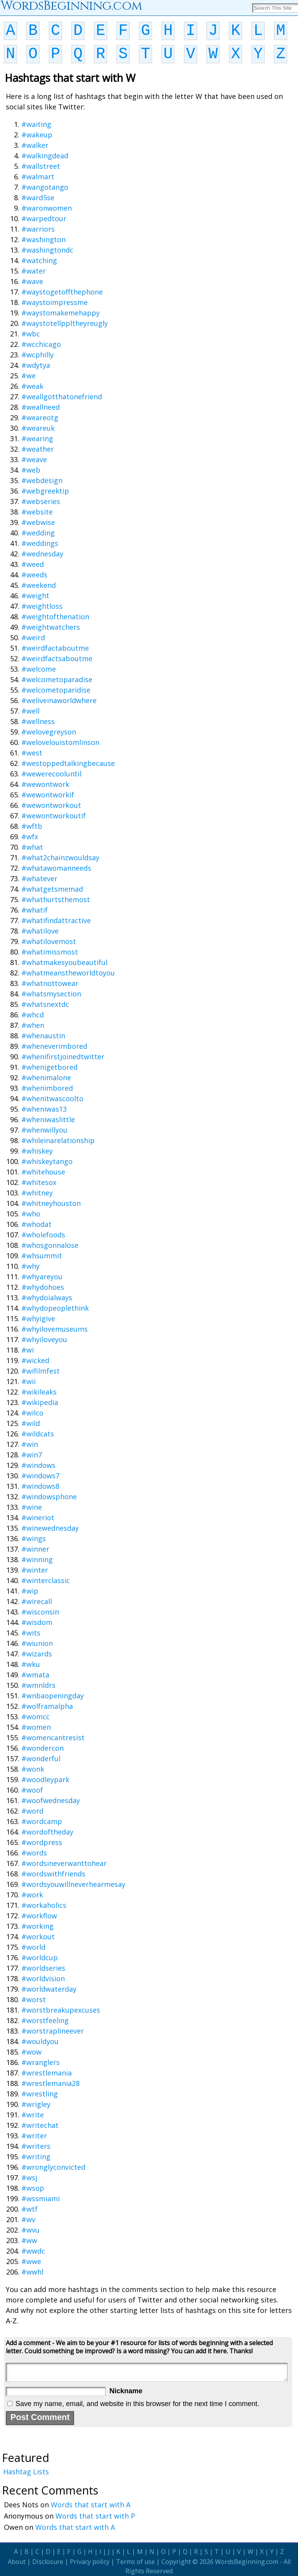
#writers (35, 2146)
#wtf (29, 2209)
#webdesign (41, 480)
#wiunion (37, 1643)
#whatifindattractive (56, 920)
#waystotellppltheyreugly (64, 323)
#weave (34, 459)
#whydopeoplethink (55, 1308)
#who (30, 1213)
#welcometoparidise (55, 690)
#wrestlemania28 (50, 2083)
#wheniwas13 (44, 1109)
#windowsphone (49, 1496)
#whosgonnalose (49, 1245)
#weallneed (40, 407)
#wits (30, 1632)
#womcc (35, 1716)
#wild (30, 1423)
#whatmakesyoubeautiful (64, 962)
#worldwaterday (48, 1989)
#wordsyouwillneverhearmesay (73, 1884)
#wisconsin (40, 1611)
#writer (34, 2135)
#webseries (40, 501)
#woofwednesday (50, 1800)
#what (32, 847)
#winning (37, 1559)
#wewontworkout (51, 805)
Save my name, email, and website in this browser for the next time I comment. (137, 2404)
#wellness (38, 721)
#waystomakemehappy (60, 312)
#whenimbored (47, 1088)
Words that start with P (95, 2516)
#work (32, 1894)
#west (31, 752)
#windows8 (40, 1486)
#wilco (32, 1412)
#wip (29, 1590)
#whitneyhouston (51, 1203)
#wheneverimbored (54, 1046)
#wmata (35, 1674)
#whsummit (41, 1255)
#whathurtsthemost (55, 899)
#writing (35, 2156)
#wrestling (39, 2093)
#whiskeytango (47, 1161)
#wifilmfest (40, 1370)
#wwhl (32, 2271)
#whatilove (40, 930)
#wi (27, 1350)
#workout (38, 1936)
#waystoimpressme (54, 302)
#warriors (38, 229)
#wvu (30, 2230)
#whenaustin (43, 1035)
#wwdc (33, 2251)
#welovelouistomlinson (60, 742)
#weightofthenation (55, 616)
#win (29, 1444)
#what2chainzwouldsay (60, 857)
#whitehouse (43, 1171)
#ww (29, 2240)
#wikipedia (39, 1402)
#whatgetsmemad (52, 889)
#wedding (38, 532)
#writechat (40, 2125)
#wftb (31, 826)
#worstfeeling (45, 2020)
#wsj (29, 2177)
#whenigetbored (49, 1067)
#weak (32, 386)
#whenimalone (46, 1077)
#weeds (34, 574)
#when (32, 1025)
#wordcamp (41, 1821)
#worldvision (43, 1978)
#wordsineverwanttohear (64, 1863)
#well (30, 710)
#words (34, 1852)
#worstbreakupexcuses (60, 2010)
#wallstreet (40, 166)
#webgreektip (45, 490)
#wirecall (36, 1601)
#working (37, 1926)
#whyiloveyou (44, 1339)
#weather (37, 449)
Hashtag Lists (26, 2471)
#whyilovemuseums (54, 1329)
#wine (31, 1507)
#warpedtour (43, 218)
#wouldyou (40, 2041)
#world (33, 1947)
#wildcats (37, 1433)
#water (33, 270)
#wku (30, 1664)
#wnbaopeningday (52, 1695)
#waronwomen (46, 208)
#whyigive (38, 1318)
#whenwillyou (44, 1130)
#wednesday (42, 553)
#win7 (31, 1454)
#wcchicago (41, 344)
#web (30, 470)
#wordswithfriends (53, 1873)
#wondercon (42, 1748)
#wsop (32, 2188)
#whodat (36, 1224)
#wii (28, 1381)
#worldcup (39, 1957)
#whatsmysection (51, 993)
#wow (31, 2051)
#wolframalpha (47, 1706)
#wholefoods (43, 1234)
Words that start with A (90, 2504)
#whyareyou (41, 1276)
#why (30, 1266)
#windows (38, 1465)
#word (32, 1810)
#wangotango (44, 187)
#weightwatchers (50, 627)
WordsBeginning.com (246, 2561)
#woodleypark (45, 1779)
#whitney (37, 1192)
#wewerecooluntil (51, 773)
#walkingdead (44, 155)
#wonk (32, 1769)
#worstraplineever (52, 2031)
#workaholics (43, 1905)
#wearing (37, 438)
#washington (43, 239)
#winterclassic (45, 1580)
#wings (33, 1538)
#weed (32, 564)
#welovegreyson (48, 731)
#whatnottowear (49, 983)
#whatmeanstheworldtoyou (68, 972)
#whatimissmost (49, 951)
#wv (28, 2219)
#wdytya (35, 365)
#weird (33, 637)
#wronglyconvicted (53, 2167)
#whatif (34, 910)
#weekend (38, 585)
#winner (35, 1549)
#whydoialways (46, 1297)
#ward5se (37, 197)
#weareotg (39, 417)
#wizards (36, 1653)
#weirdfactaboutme (55, 648)
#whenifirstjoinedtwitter (62, 1056)
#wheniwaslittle (48, 1119)
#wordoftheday (47, 1831)
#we (28, 375)
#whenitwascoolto (52, 1098)
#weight (35, 595)
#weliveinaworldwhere (59, 700)
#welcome (38, 669)
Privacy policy (89, 2561)
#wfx (29, 836)
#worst (33, 1999)
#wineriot (37, 1517)
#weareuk (38, 428)
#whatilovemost (48, 941)
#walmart (37, 176)
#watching (39, 260)
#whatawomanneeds (56, 868)
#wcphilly (37, 354)
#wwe (31, 2261)
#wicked (35, 1360)
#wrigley (35, 2104)
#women (36, 1727)
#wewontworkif (47, 794)
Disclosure (47, 2561)
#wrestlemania (46, 2072)
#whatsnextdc (45, 1004)
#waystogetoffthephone (62, 291)
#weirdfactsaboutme (56, 658)
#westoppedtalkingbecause (68, 763)
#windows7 (40, 1475)
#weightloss (41, 606)
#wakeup (36, 134)
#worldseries (43, 1968)
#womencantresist (53, 1737)
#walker (35, 145)
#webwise (38, 522)
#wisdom (36, 1622)
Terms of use (135, 2561)
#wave (32, 281)
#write (32, 2114)
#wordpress (41, 1842)
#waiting (36, 124)
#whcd (32, 1014)
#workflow (39, 1915)
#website (37, 511)
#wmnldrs (38, 1685)
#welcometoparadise (56, 679)
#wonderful (41, 1758)
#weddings (39, 543)
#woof (32, 1790)
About (17, 2561)
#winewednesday (50, 1528)
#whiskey (37, 1150)
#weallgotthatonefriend (61, 396)
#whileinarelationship (58, 1140)
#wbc (30, 333)
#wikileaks (39, 1391)
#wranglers (40, 2062)
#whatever (39, 878)
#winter (34, 1570)
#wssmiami (40, 2198)
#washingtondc (47, 250)
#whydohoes (42, 1287)
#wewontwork (45, 784)
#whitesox (38, 1182)
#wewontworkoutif (53, 815)
